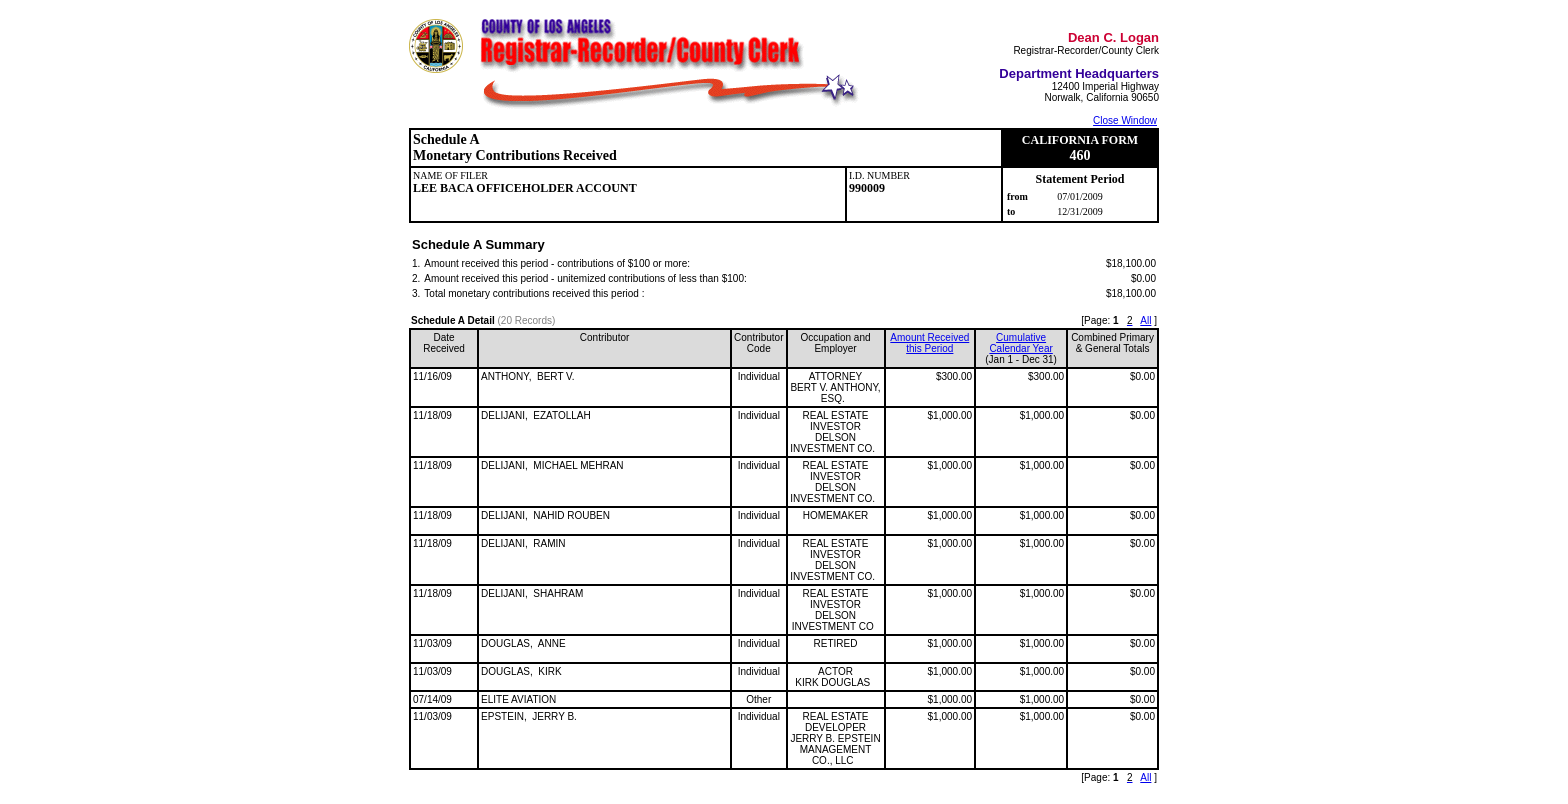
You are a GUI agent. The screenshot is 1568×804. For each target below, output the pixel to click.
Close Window (1125, 120)
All (1145, 320)
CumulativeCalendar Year (1020, 343)
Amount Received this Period (929, 343)
